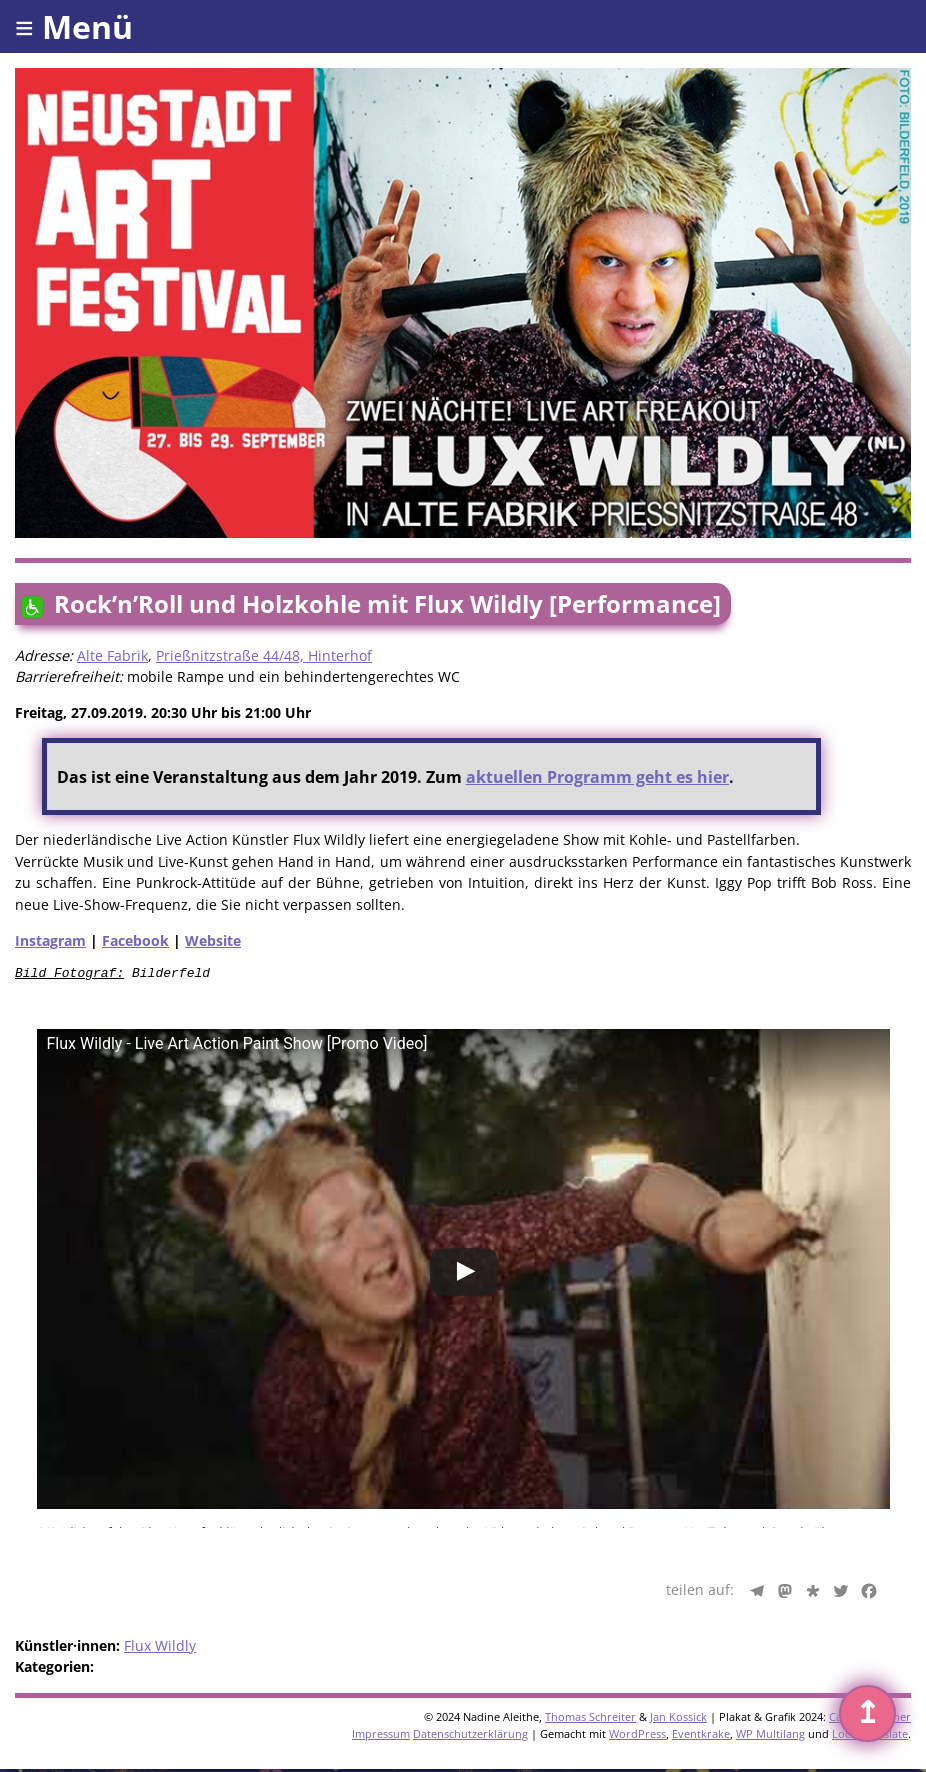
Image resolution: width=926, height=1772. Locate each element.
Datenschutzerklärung (470, 1736)
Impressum (381, 1736)
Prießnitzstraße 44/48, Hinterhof (264, 655)
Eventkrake (701, 1736)
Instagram (50, 940)
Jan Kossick (678, 1719)
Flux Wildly (160, 1648)
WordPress (637, 1736)
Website (213, 940)
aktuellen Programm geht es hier (597, 777)
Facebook (135, 940)
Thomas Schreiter (590, 1719)
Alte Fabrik (112, 655)
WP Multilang (770, 1736)
